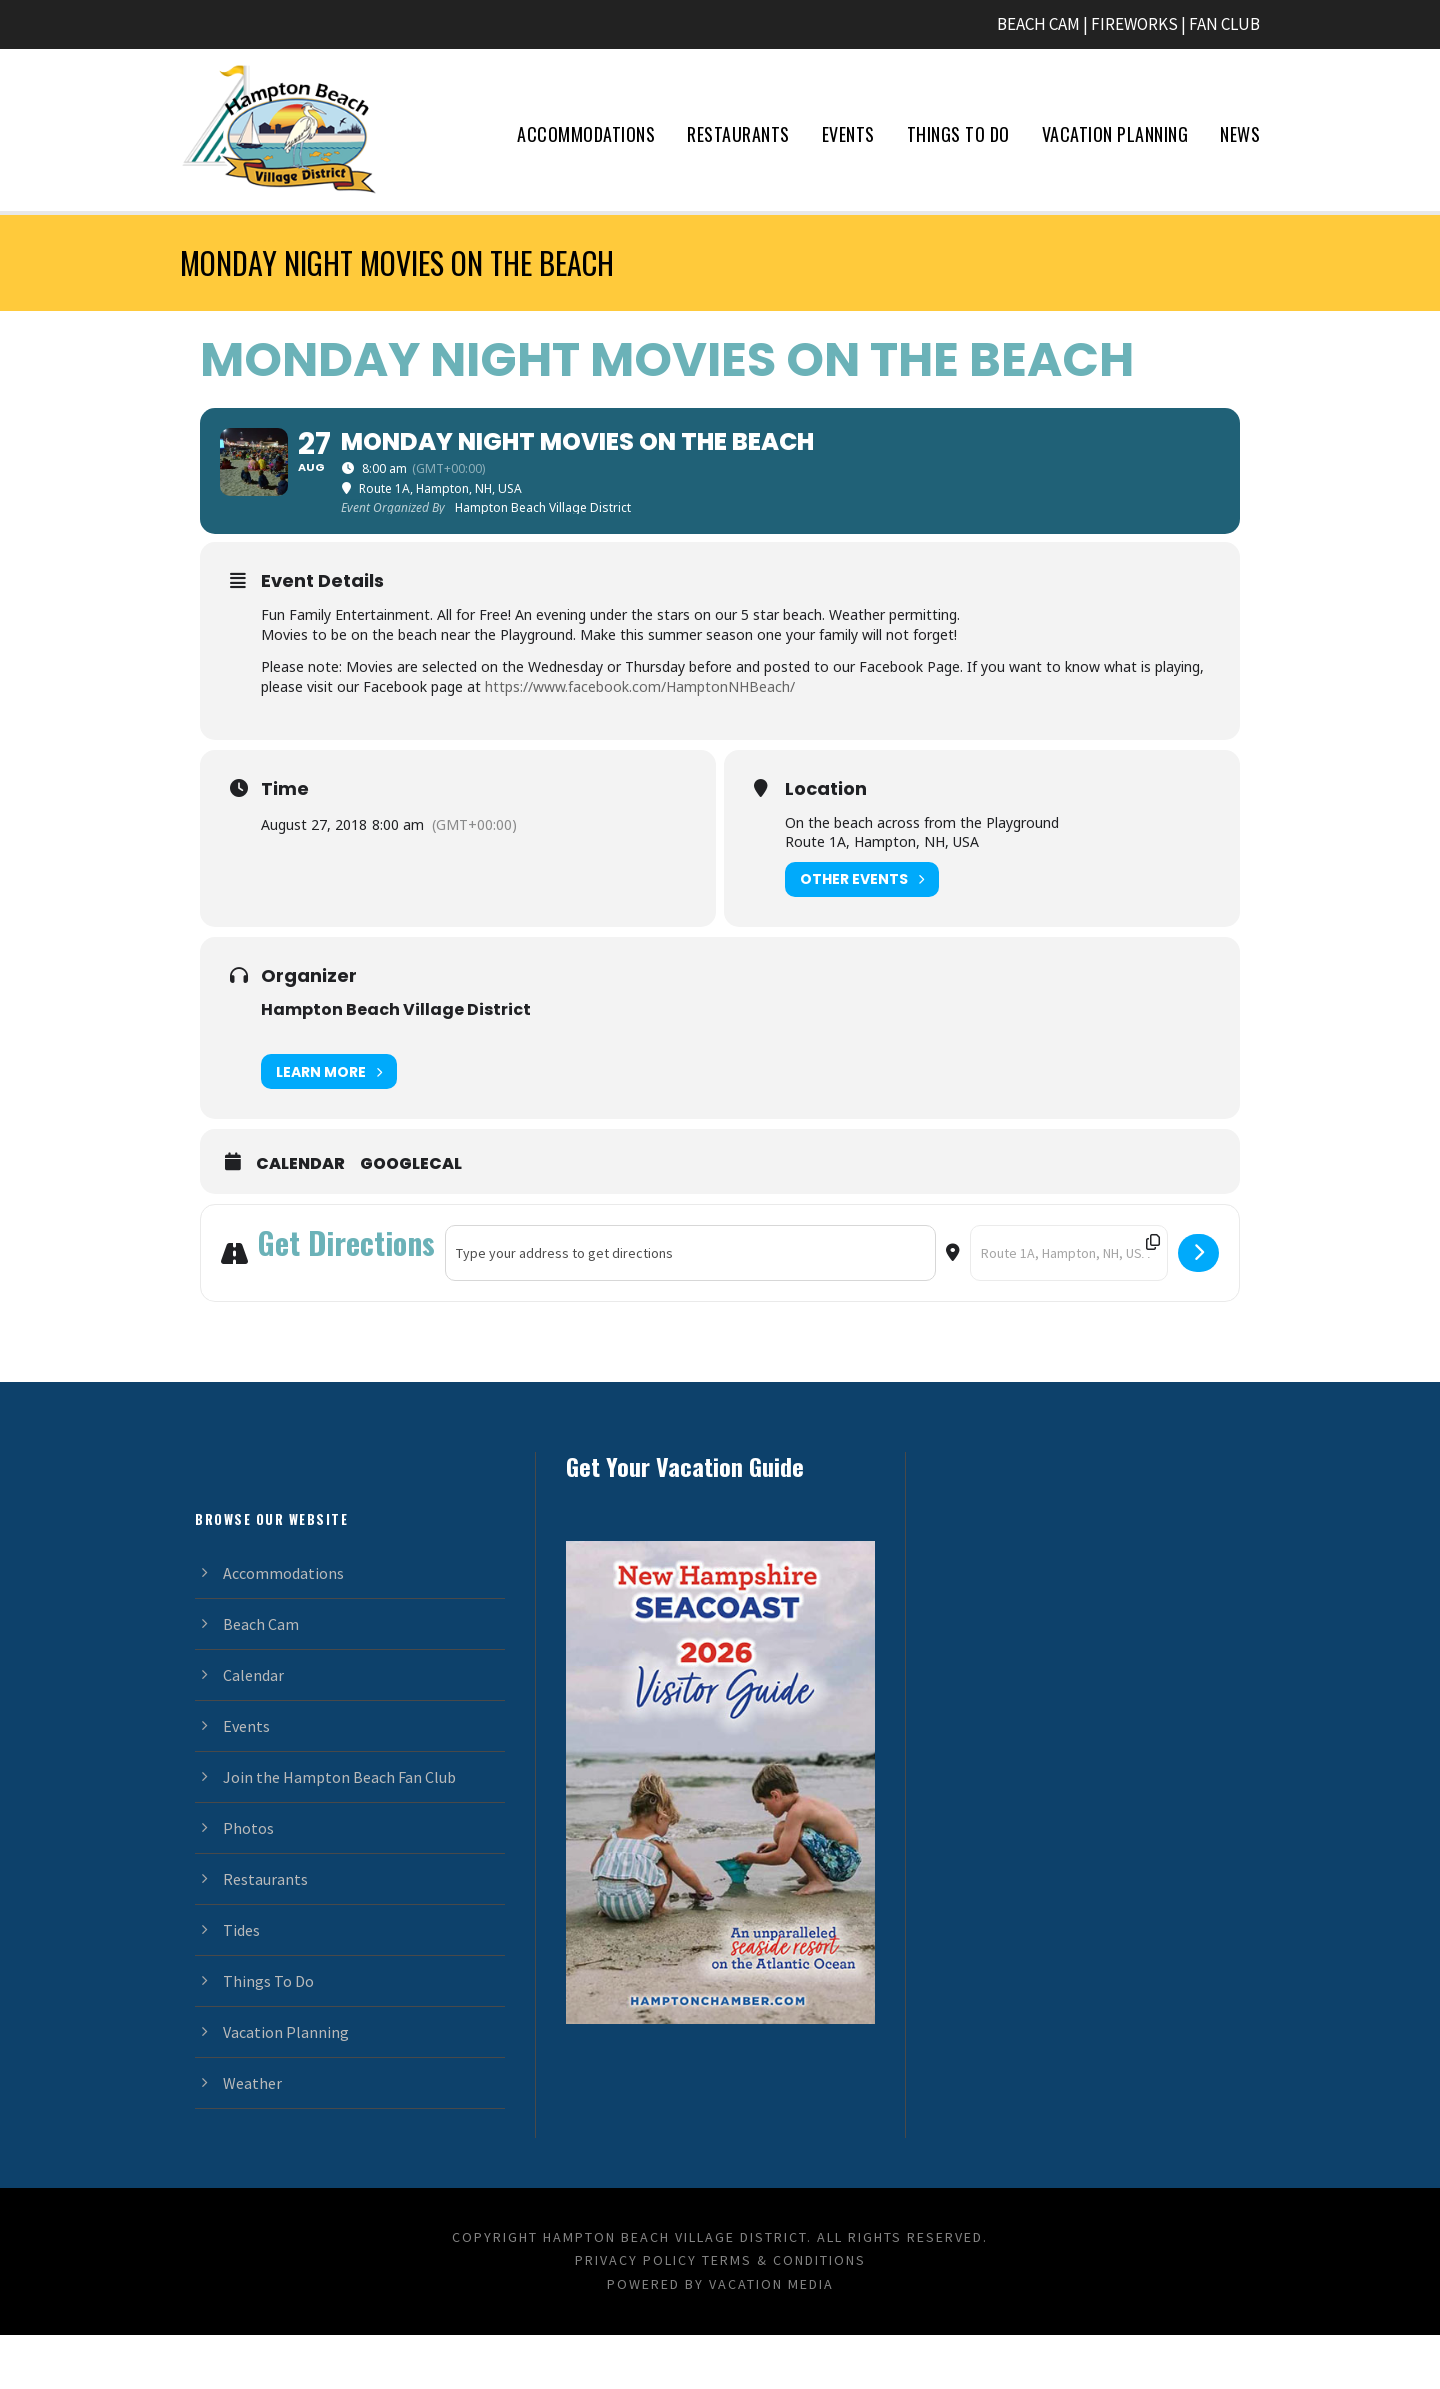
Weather (252, 2137)
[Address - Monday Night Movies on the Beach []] (690, 1307)
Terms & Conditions (784, 2315)
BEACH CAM (1038, 24)
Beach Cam (261, 1678)
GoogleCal (411, 1218)
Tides (241, 1984)
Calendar (300, 1218)
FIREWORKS (1134, 24)
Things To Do (958, 134)
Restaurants (738, 134)
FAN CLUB (1224, 24)
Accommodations (586, 134)
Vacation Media (771, 2338)
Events (848, 134)
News (1240, 134)
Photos (248, 1882)
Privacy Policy (636, 2315)
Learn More (329, 1125)
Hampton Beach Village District (396, 1063)
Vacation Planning (1115, 134)
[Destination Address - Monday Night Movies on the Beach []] (1069, 1307)
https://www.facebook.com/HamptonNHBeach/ (640, 740)
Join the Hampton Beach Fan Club (339, 1831)
